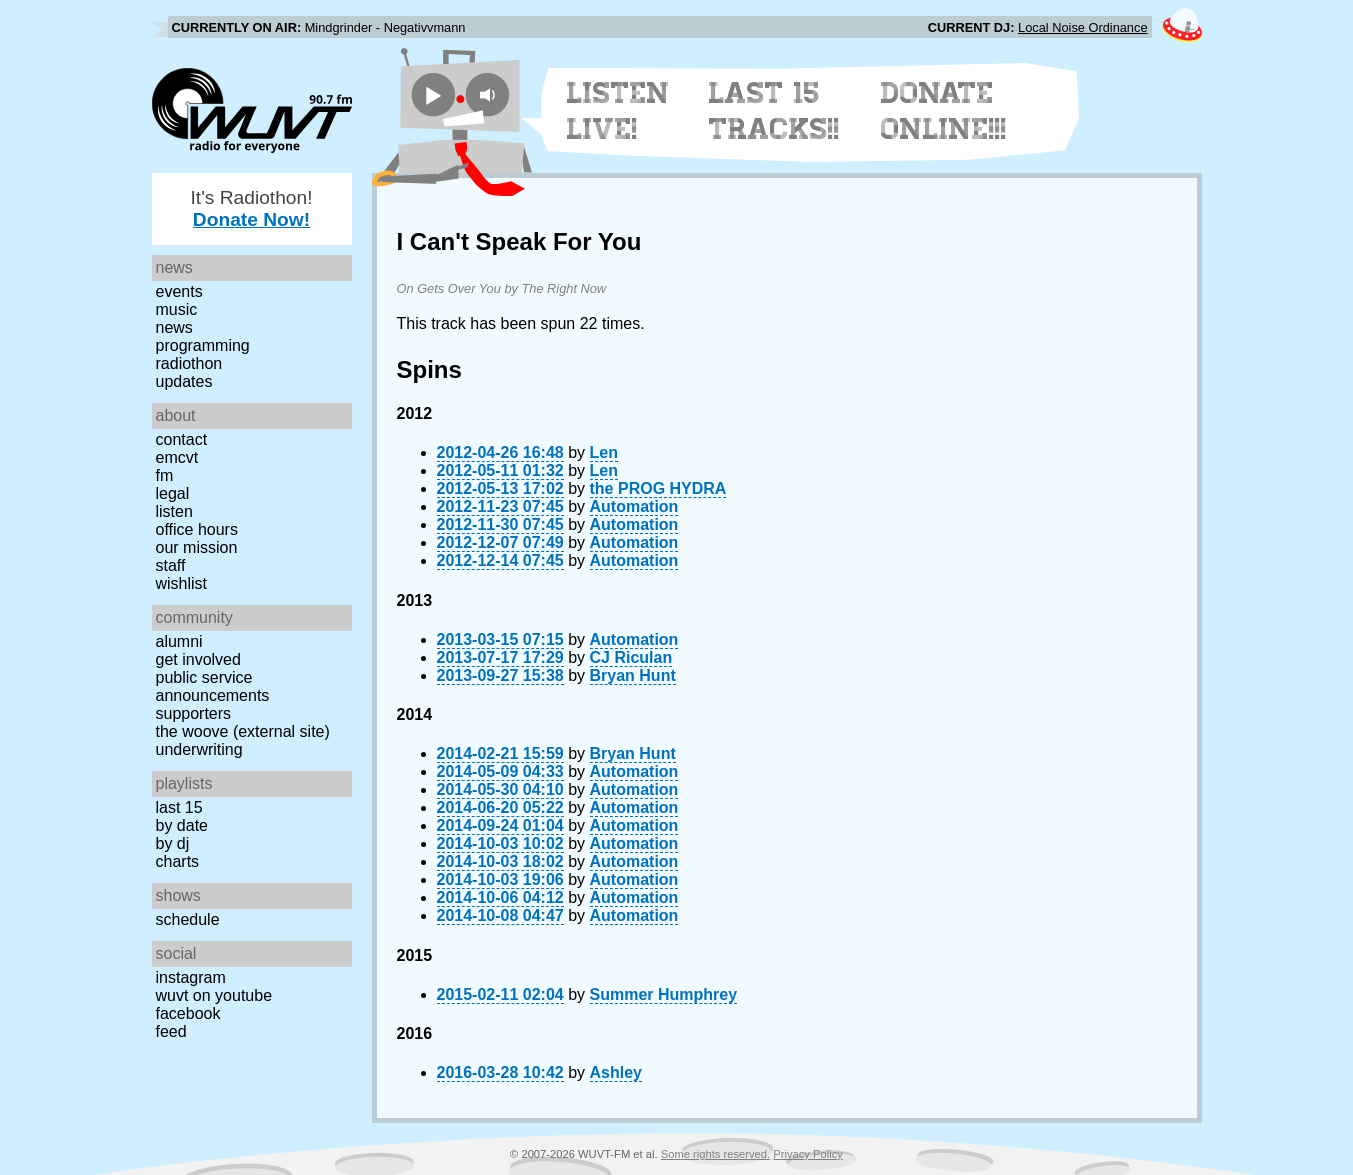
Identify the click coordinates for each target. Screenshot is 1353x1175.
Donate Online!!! (944, 111)
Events (179, 291)
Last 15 (179, 807)
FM (165, 475)
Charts (178, 861)
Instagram (191, 977)
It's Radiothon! (251, 208)
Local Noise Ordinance (1082, 27)
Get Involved (198, 659)
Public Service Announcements (213, 686)
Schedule (188, 919)
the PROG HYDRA (658, 488)
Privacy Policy (808, 1154)
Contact (182, 439)
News (174, 327)
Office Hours (197, 529)
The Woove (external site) (243, 731)
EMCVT (177, 457)
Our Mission (197, 547)
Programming (203, 345)
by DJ (173, 843)
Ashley (616, 1072)
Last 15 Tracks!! (774, 111)
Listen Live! (618, 111)
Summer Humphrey (664, 994)
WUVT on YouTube (214, 995)
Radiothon (189, 363)
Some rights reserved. (715, 1154)
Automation (634, 506)
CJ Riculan (631, 657)
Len (604, 452)
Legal (173, 493)
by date (182, 825)
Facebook (188, 1013)
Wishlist (182, 583)
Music (177, 309)
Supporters (194, 713)
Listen (174, 511)
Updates (184, 381)
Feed (171, 1031)
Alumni (179, 641)
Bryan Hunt (633, 675)
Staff (171, 565)
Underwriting (199, 749)
